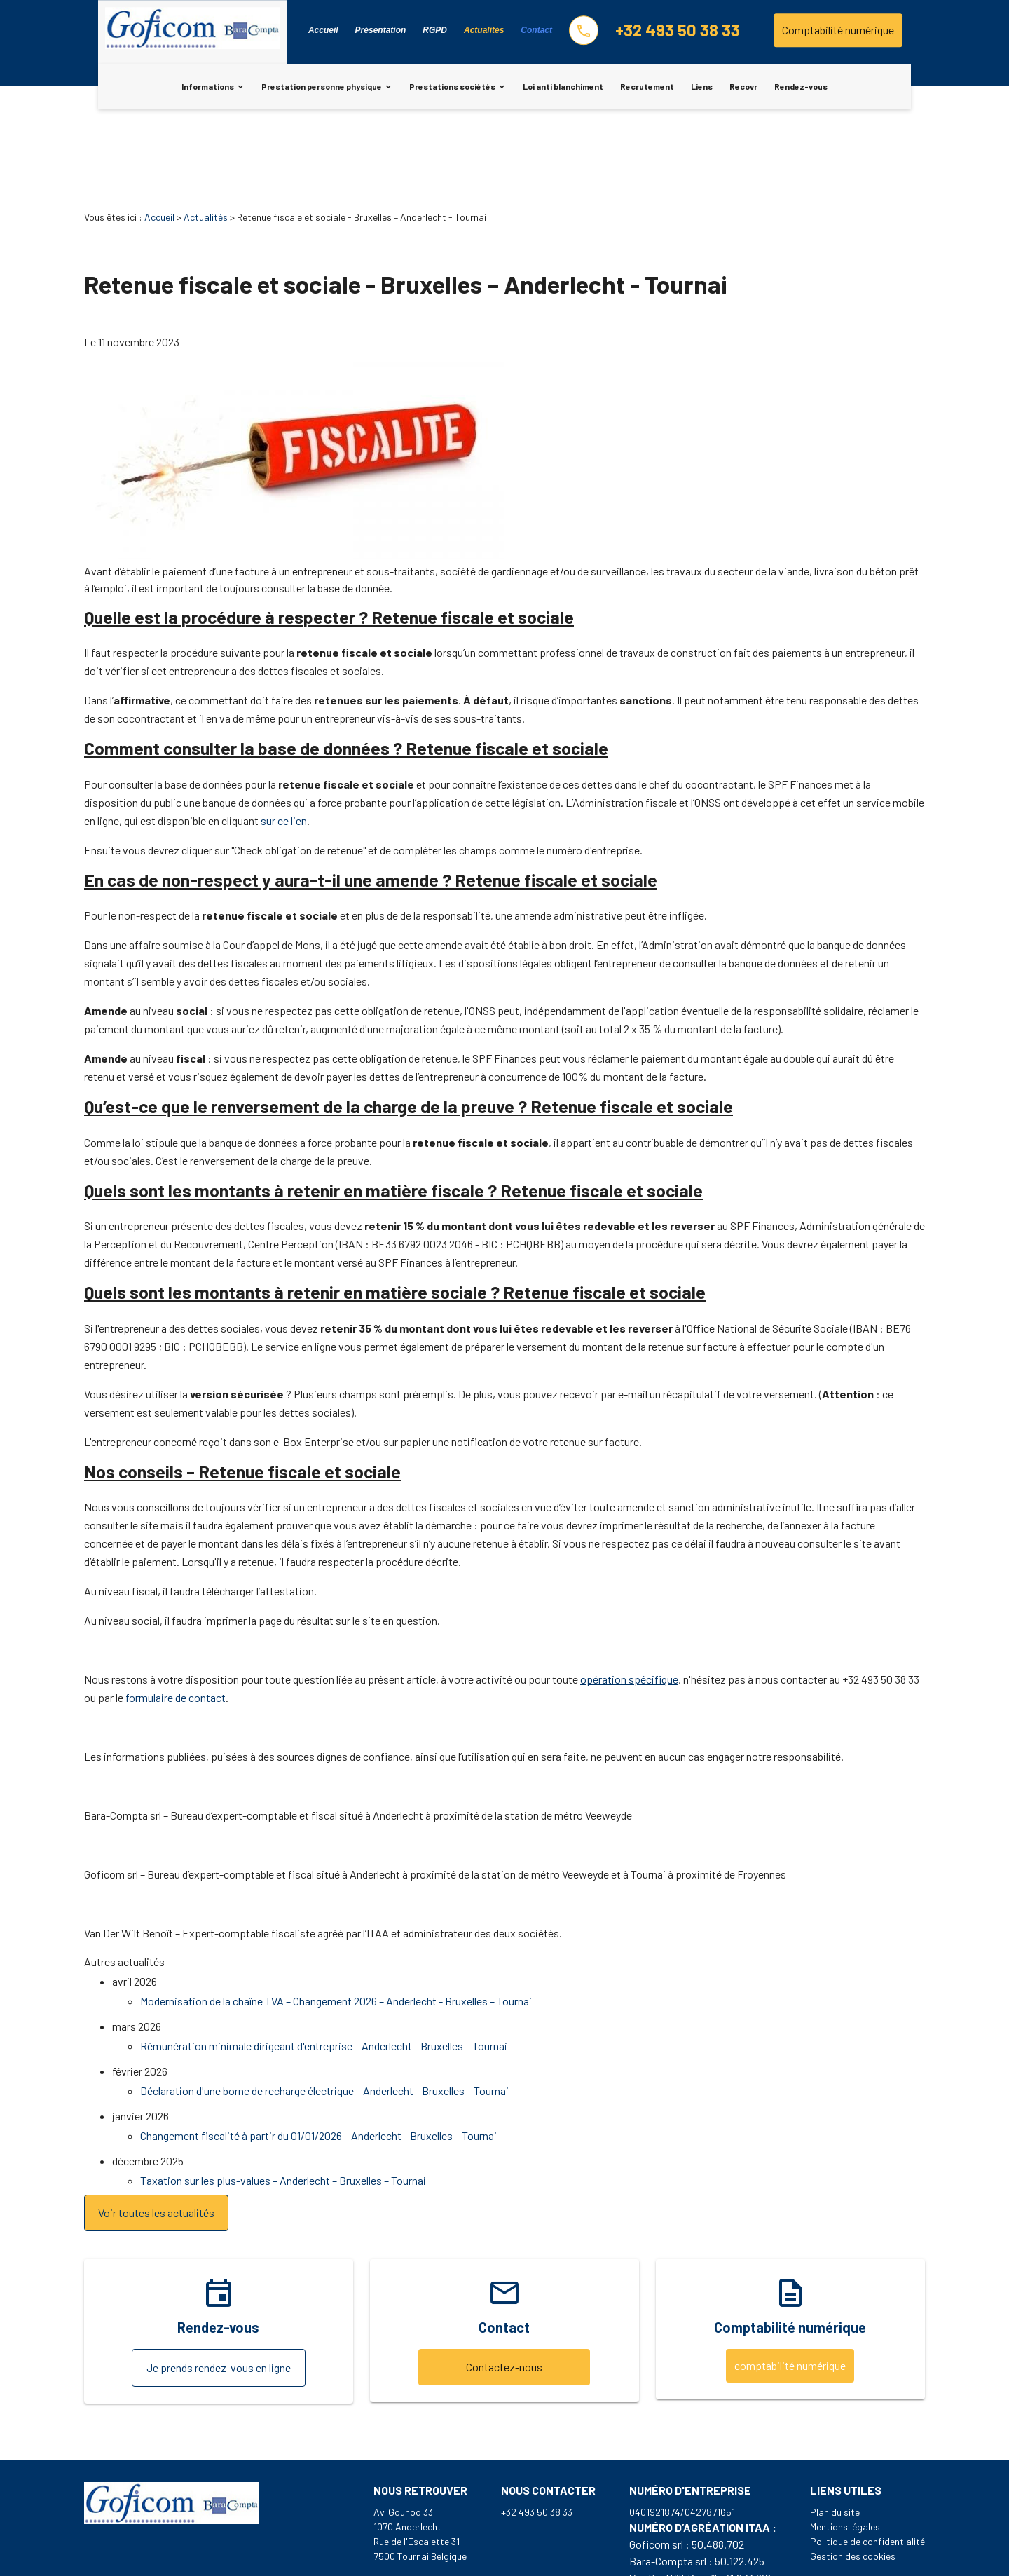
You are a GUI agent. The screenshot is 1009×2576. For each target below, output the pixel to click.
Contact (536, 30)
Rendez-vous (801, 86)
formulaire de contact (175, 1619)
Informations (207, 86)
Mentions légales (845, 2448)
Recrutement (647, 86)
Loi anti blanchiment (563, 86)
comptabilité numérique (790, 2287)
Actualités (484, 30)
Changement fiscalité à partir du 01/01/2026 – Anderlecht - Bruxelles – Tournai (318, 2057)
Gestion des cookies (852, 2477)
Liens (702, 86)
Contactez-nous (504, 2288)
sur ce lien (284, 742)
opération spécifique (629, 1600)
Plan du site (835, 2433)
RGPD (435, 30)
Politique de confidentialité (867, 2463)
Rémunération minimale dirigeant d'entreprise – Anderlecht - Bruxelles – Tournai (323, 1967)
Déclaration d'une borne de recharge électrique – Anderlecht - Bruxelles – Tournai (324, 2012)
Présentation (380, 30)
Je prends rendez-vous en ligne (218, 2289)
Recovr (743, 86)
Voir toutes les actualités (156, 2134)
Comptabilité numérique (838, 29)
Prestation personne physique (321, 86)
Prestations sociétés (452, 86)
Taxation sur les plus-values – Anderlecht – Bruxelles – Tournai (283, 2101)
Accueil (323, 30)
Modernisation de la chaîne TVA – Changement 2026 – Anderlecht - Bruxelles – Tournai (336, 1922)
